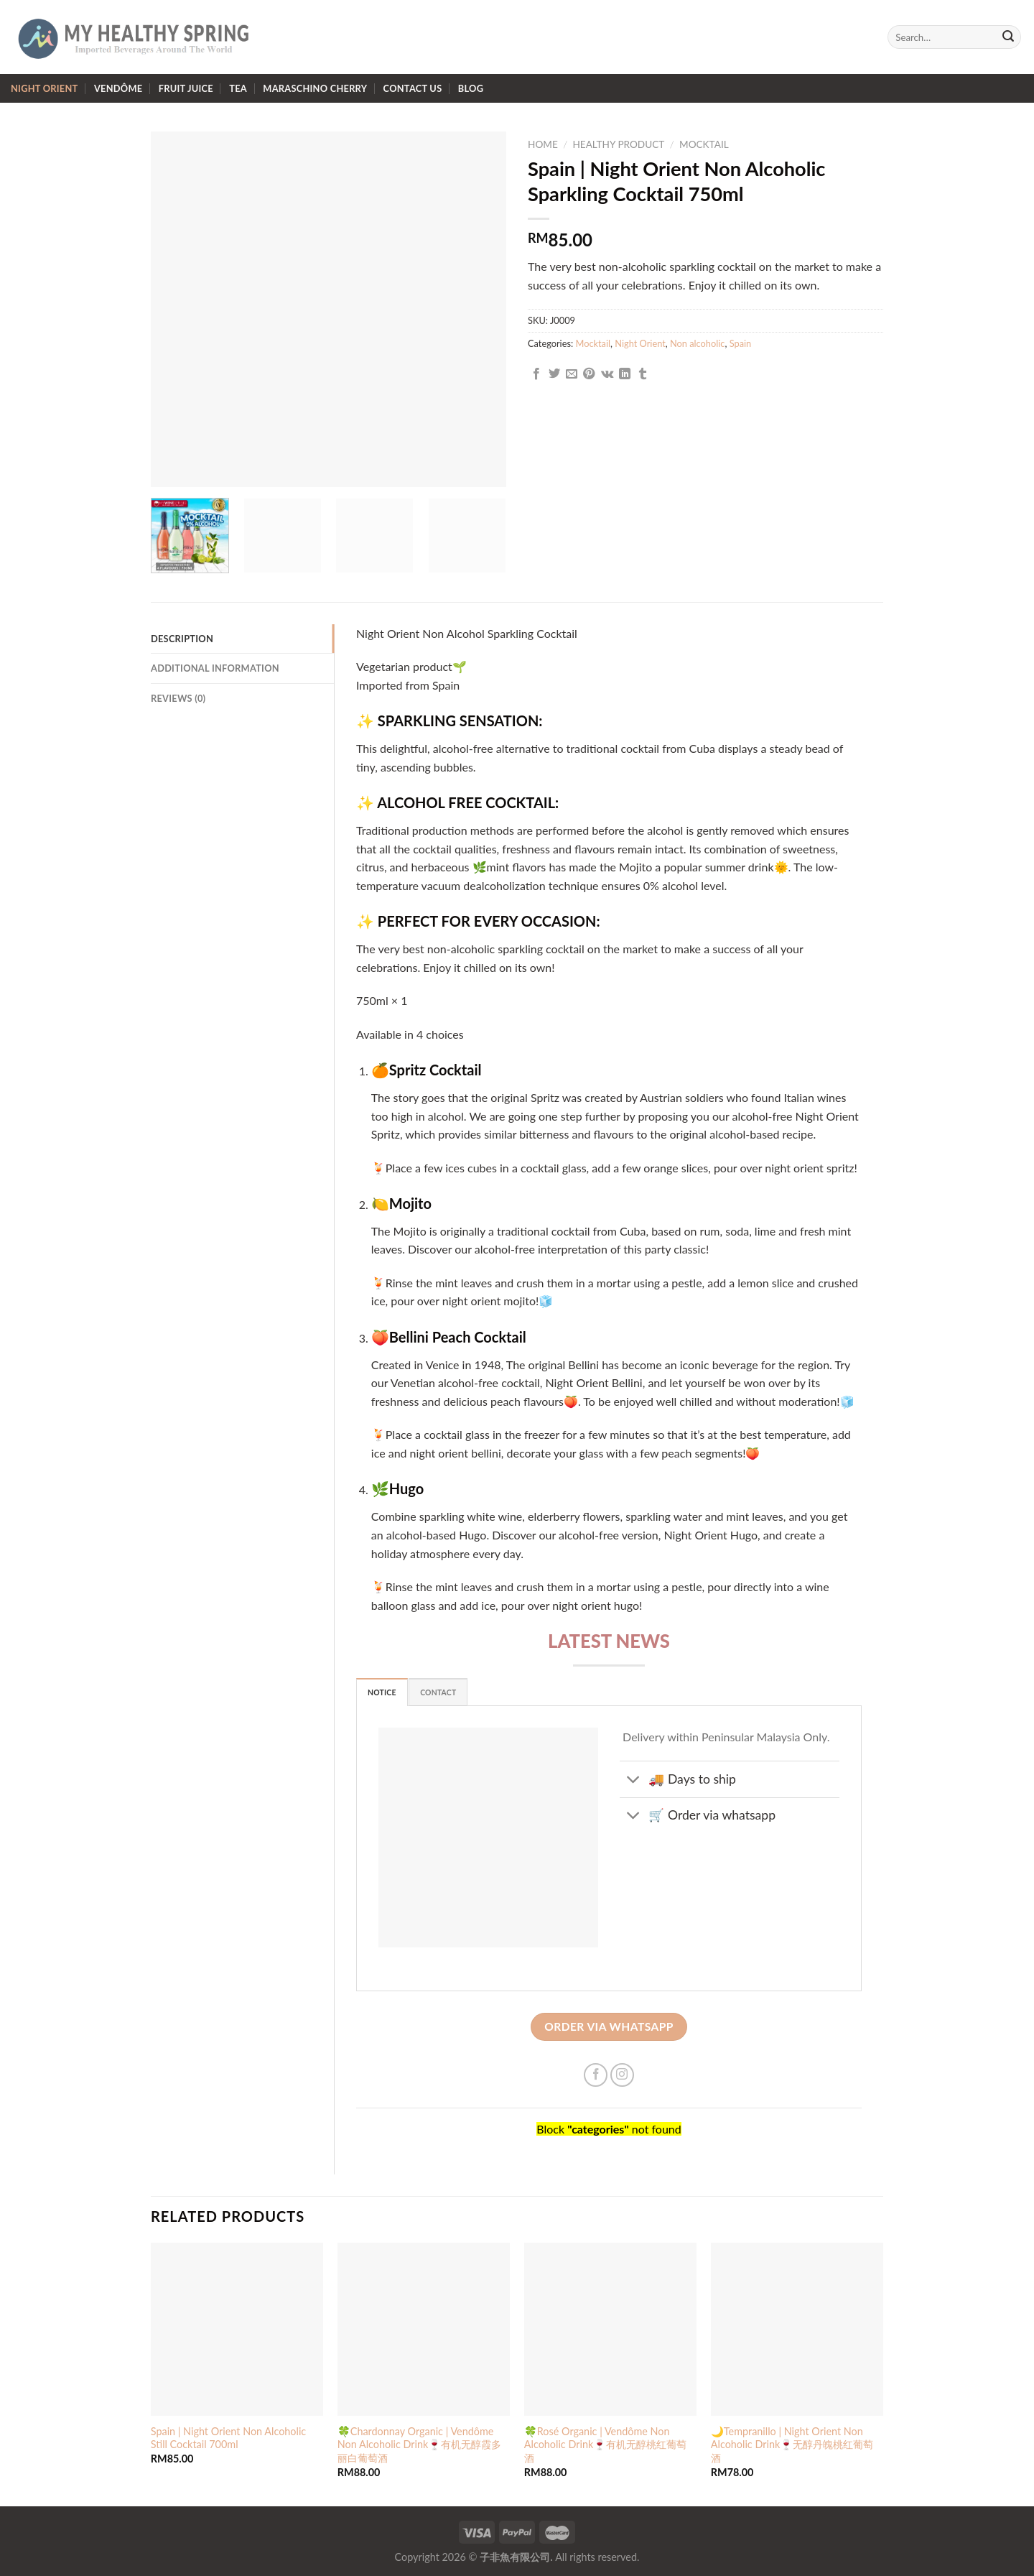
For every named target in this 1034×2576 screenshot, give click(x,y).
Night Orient (44, 88)
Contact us (412, 88)
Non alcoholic (697, 343)
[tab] (242, 638)
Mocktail (704, 144)
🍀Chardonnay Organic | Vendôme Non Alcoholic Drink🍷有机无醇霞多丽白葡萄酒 (419, 2444)
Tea (238, 88)
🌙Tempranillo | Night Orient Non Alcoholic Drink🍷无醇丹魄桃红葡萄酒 (792, 2444)
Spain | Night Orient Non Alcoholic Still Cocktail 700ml (228, 2438)
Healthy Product (618, 144)
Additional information (215, 668)
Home (543, 144)
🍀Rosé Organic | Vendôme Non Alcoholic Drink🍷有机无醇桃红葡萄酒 (605, 2444)
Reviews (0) (178, 698)
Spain (741, 343)
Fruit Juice (186, 88)
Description (182, 638)
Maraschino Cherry (315, 88)
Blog (470, 88)
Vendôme (118, 88)
